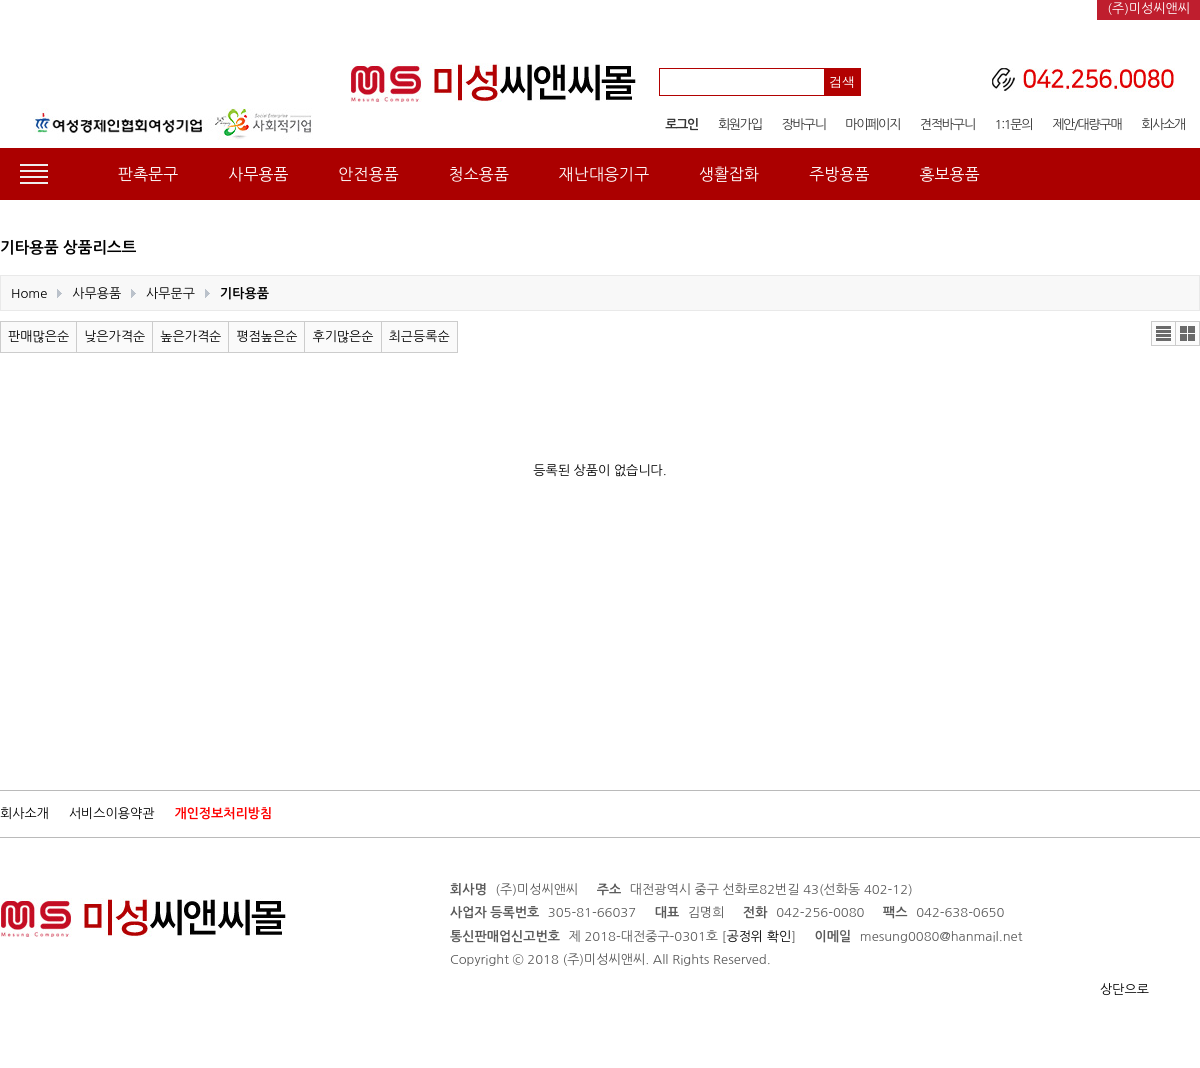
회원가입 (740, 124)
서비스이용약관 (112, 813)
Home (29, 293)
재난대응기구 (604, 174)
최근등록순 (419, 336)
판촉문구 (148, 174)
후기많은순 (342, 336)
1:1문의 (1014, 124)
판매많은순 (38, 336)
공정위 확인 (758, 936)
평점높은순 (266, 336)
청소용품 (479, 174)
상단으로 (1124, 989)
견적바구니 (947, 124)
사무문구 (170, 293)
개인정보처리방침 (223, 813)
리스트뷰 (1163, 333)
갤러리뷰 (1187, 333)
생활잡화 (729, 174)
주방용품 (839, 174)
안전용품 (368, 174)
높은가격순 (190, 336)
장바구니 (804, 124)
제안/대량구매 (1086, 124)
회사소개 (1163, 124)
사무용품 (258, 174)
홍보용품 (949, 174)
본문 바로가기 (0, 0)
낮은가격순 (114, 336)
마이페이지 (872, 124)
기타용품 (244, 293)
